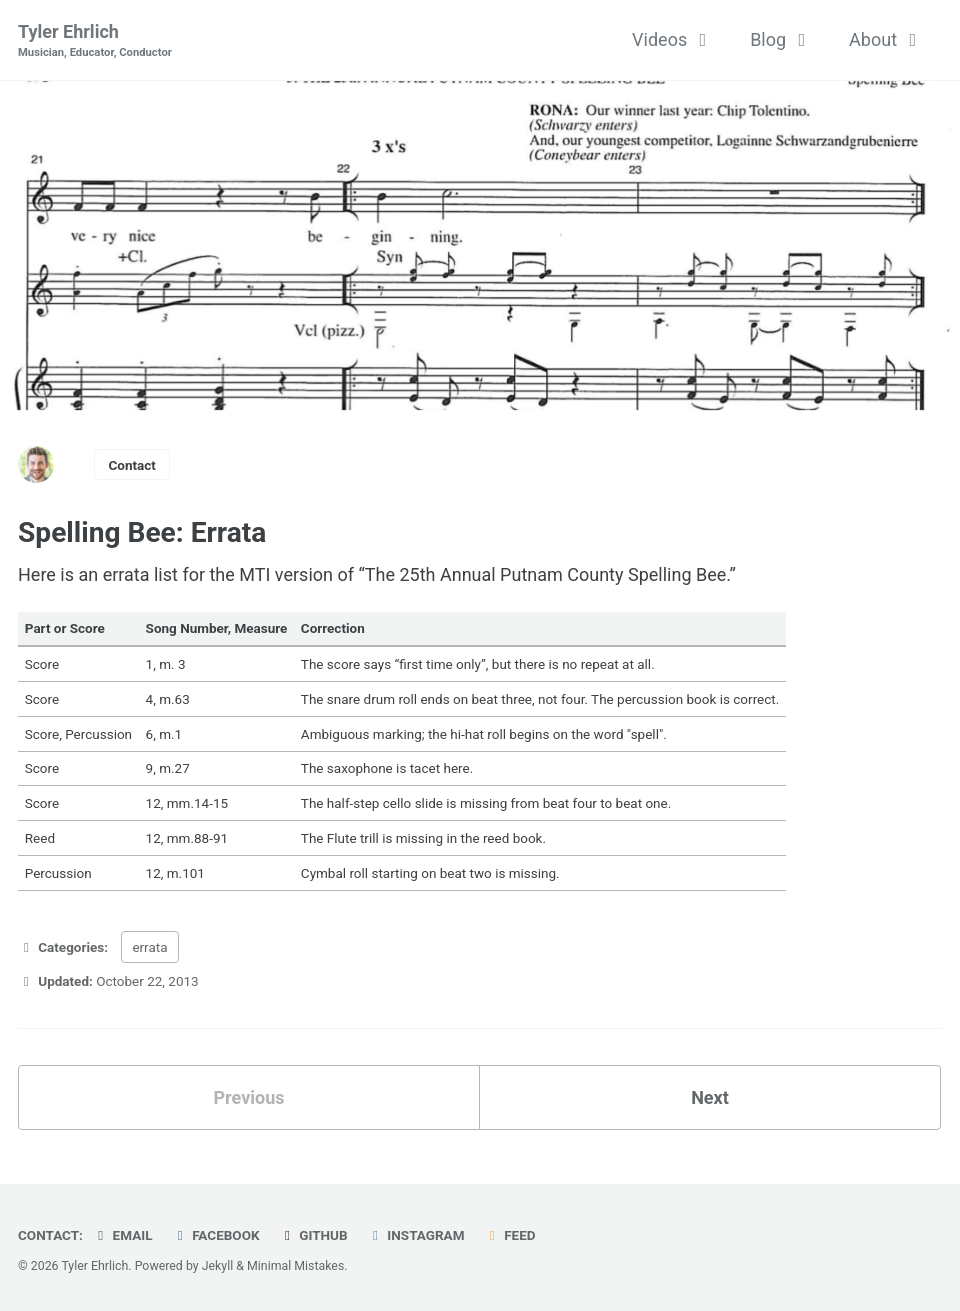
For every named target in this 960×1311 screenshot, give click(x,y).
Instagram (415, 1235)
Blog (781, 39)
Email (122, 1235)
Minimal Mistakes (295, 1266)
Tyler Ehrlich (95, 41)
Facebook (216, 1235)
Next (710, 1097)
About (886, 39)
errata (149, 947)
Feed (510, 1235)
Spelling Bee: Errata (142, 532)
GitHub (313, 1235)
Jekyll (218, 1266)
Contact (132, 465)
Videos (673, 39)
